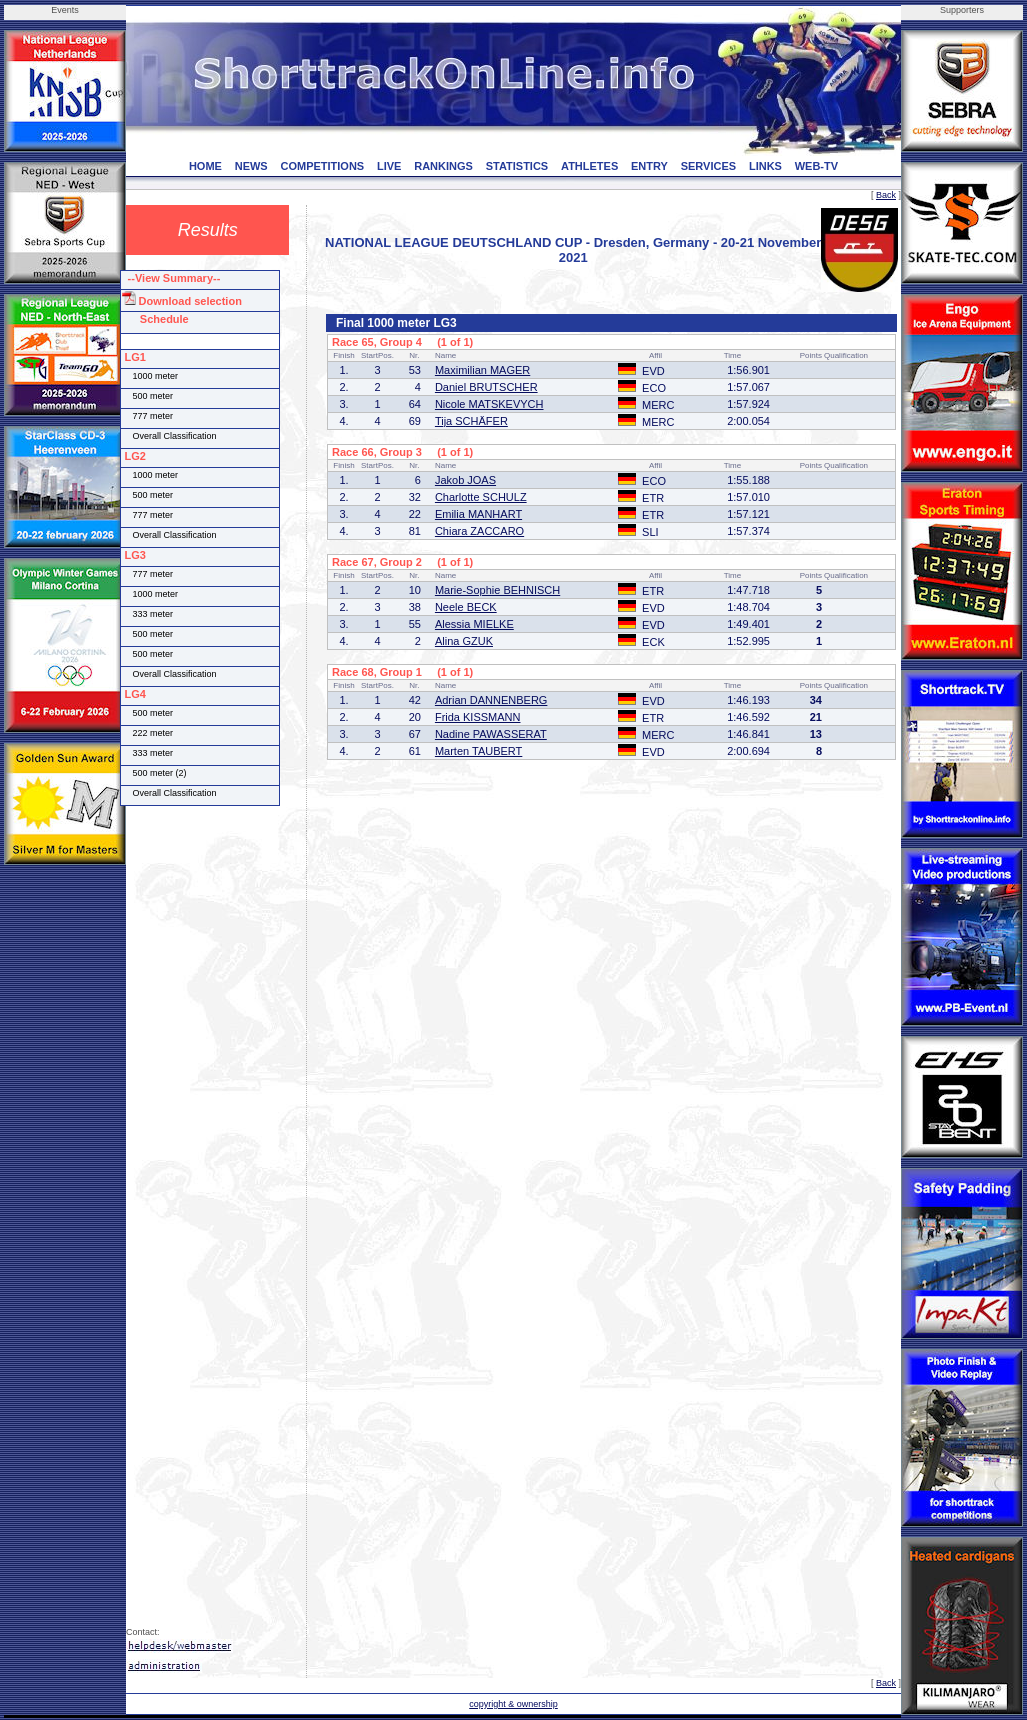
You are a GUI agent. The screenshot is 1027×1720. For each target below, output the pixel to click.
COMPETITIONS (322, 166)
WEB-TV (816, 166)
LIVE (389, 166)
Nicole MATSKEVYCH (489, 404)
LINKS (765, 166)
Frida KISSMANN (478, 717)
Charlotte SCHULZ (481, 497)
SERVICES (708, 166)
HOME (205, 166)
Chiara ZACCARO (479, 531)
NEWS (251, 166)
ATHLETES (589, 166)
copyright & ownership (513, 1704)
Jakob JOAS (465, 480)
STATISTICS (517, 166)
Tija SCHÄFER (471, 421)
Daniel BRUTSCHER (486, 387)
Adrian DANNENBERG (491, 700)
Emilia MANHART (478, 514)
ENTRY (649, 166)
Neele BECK (466, 607)
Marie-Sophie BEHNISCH (497, 590)
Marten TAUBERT (478, 751)
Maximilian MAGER (482, 370)
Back (886, 195)
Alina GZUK (464, 641)
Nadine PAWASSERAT (491, 734)
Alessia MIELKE (474, 624)
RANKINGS (443, 166)
